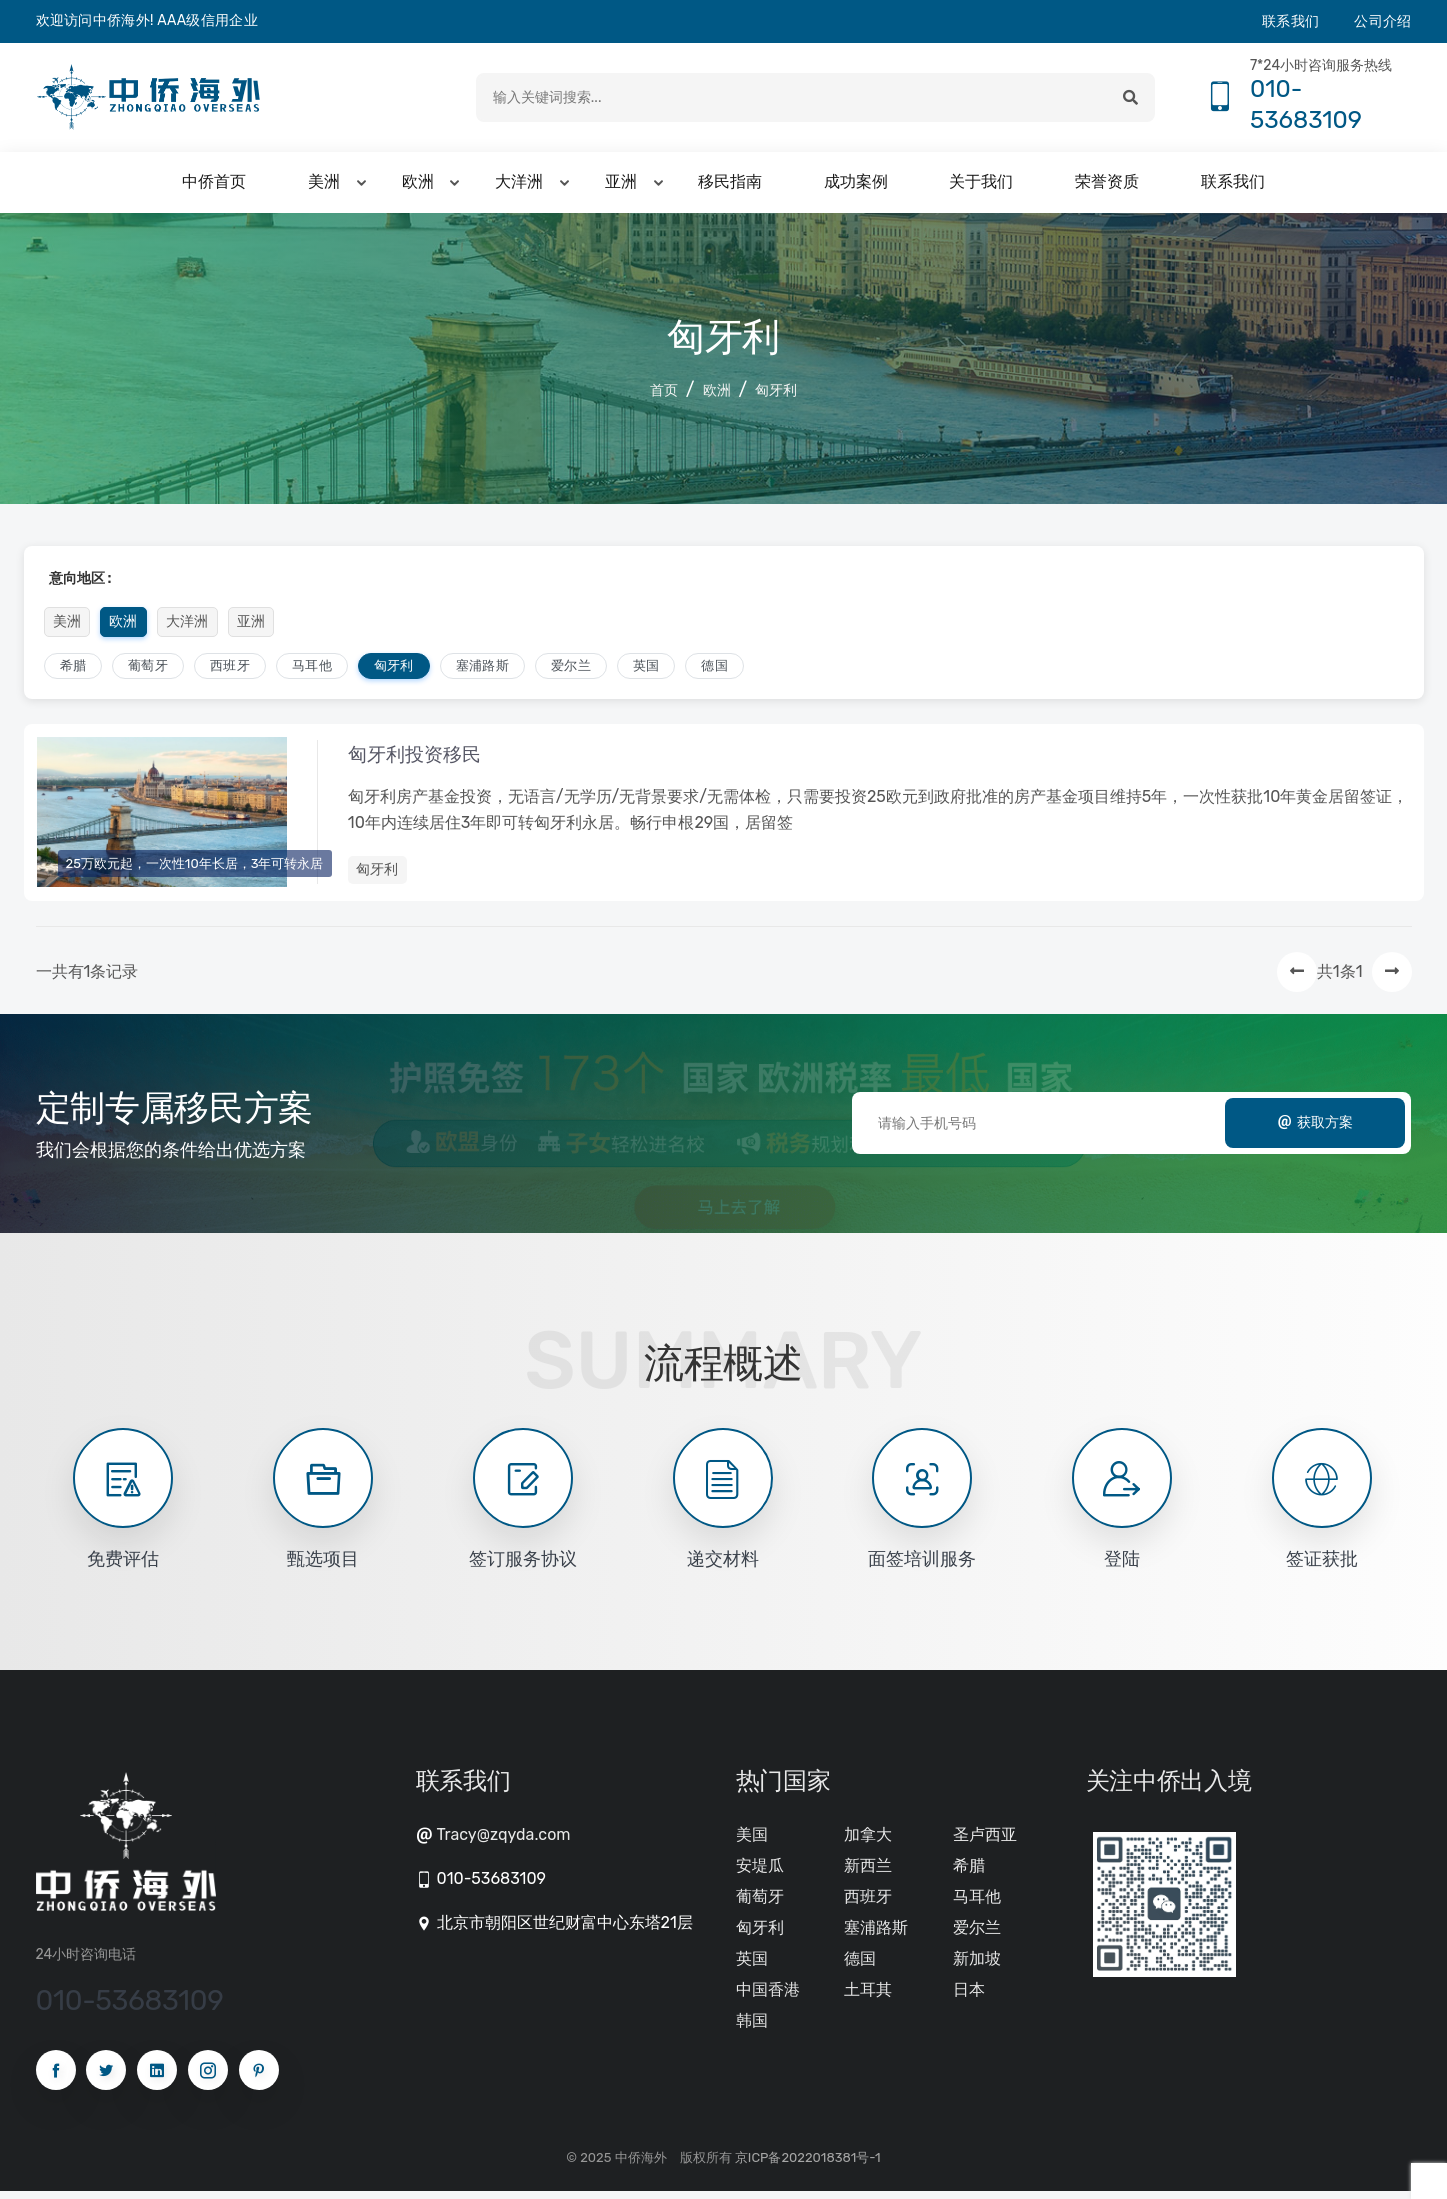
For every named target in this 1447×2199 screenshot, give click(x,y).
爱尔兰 (571, 670)
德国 (714, 670)
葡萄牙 (148, 670)
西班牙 (230, 670)
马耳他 (312, 670)
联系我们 (1290, 21)
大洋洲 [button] (519, 187)
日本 (969, 1997)
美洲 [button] (324, 187)
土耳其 (868, 1997)
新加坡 (977, 1966)
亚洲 (251, 626)
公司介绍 (1382, 21)
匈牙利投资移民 (420, 762)
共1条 (1336, 979)
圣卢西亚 (985, 1842)
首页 (664, 395)
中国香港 (768, 1997)
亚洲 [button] (621, 187)
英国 (646, 670)
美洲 (67, 626)
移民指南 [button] (730, 187)
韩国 (752, 2028)
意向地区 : (80, 583)
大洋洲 (187, 626)
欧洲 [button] (418, 187)
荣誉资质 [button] (1107, 187)
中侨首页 (214, 187)
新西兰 (868, 1873)
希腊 (73, 670)
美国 (752, 1842)
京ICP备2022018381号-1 (808, 2165)
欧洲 (717, 395)
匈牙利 (776, 395)
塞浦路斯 (482, 670)
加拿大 (868, 1842)
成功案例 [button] (856, 187)
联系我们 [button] (1233, 187)
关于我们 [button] (981, 187)
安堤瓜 (760, 1873)
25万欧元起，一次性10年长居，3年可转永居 (195, 868)
